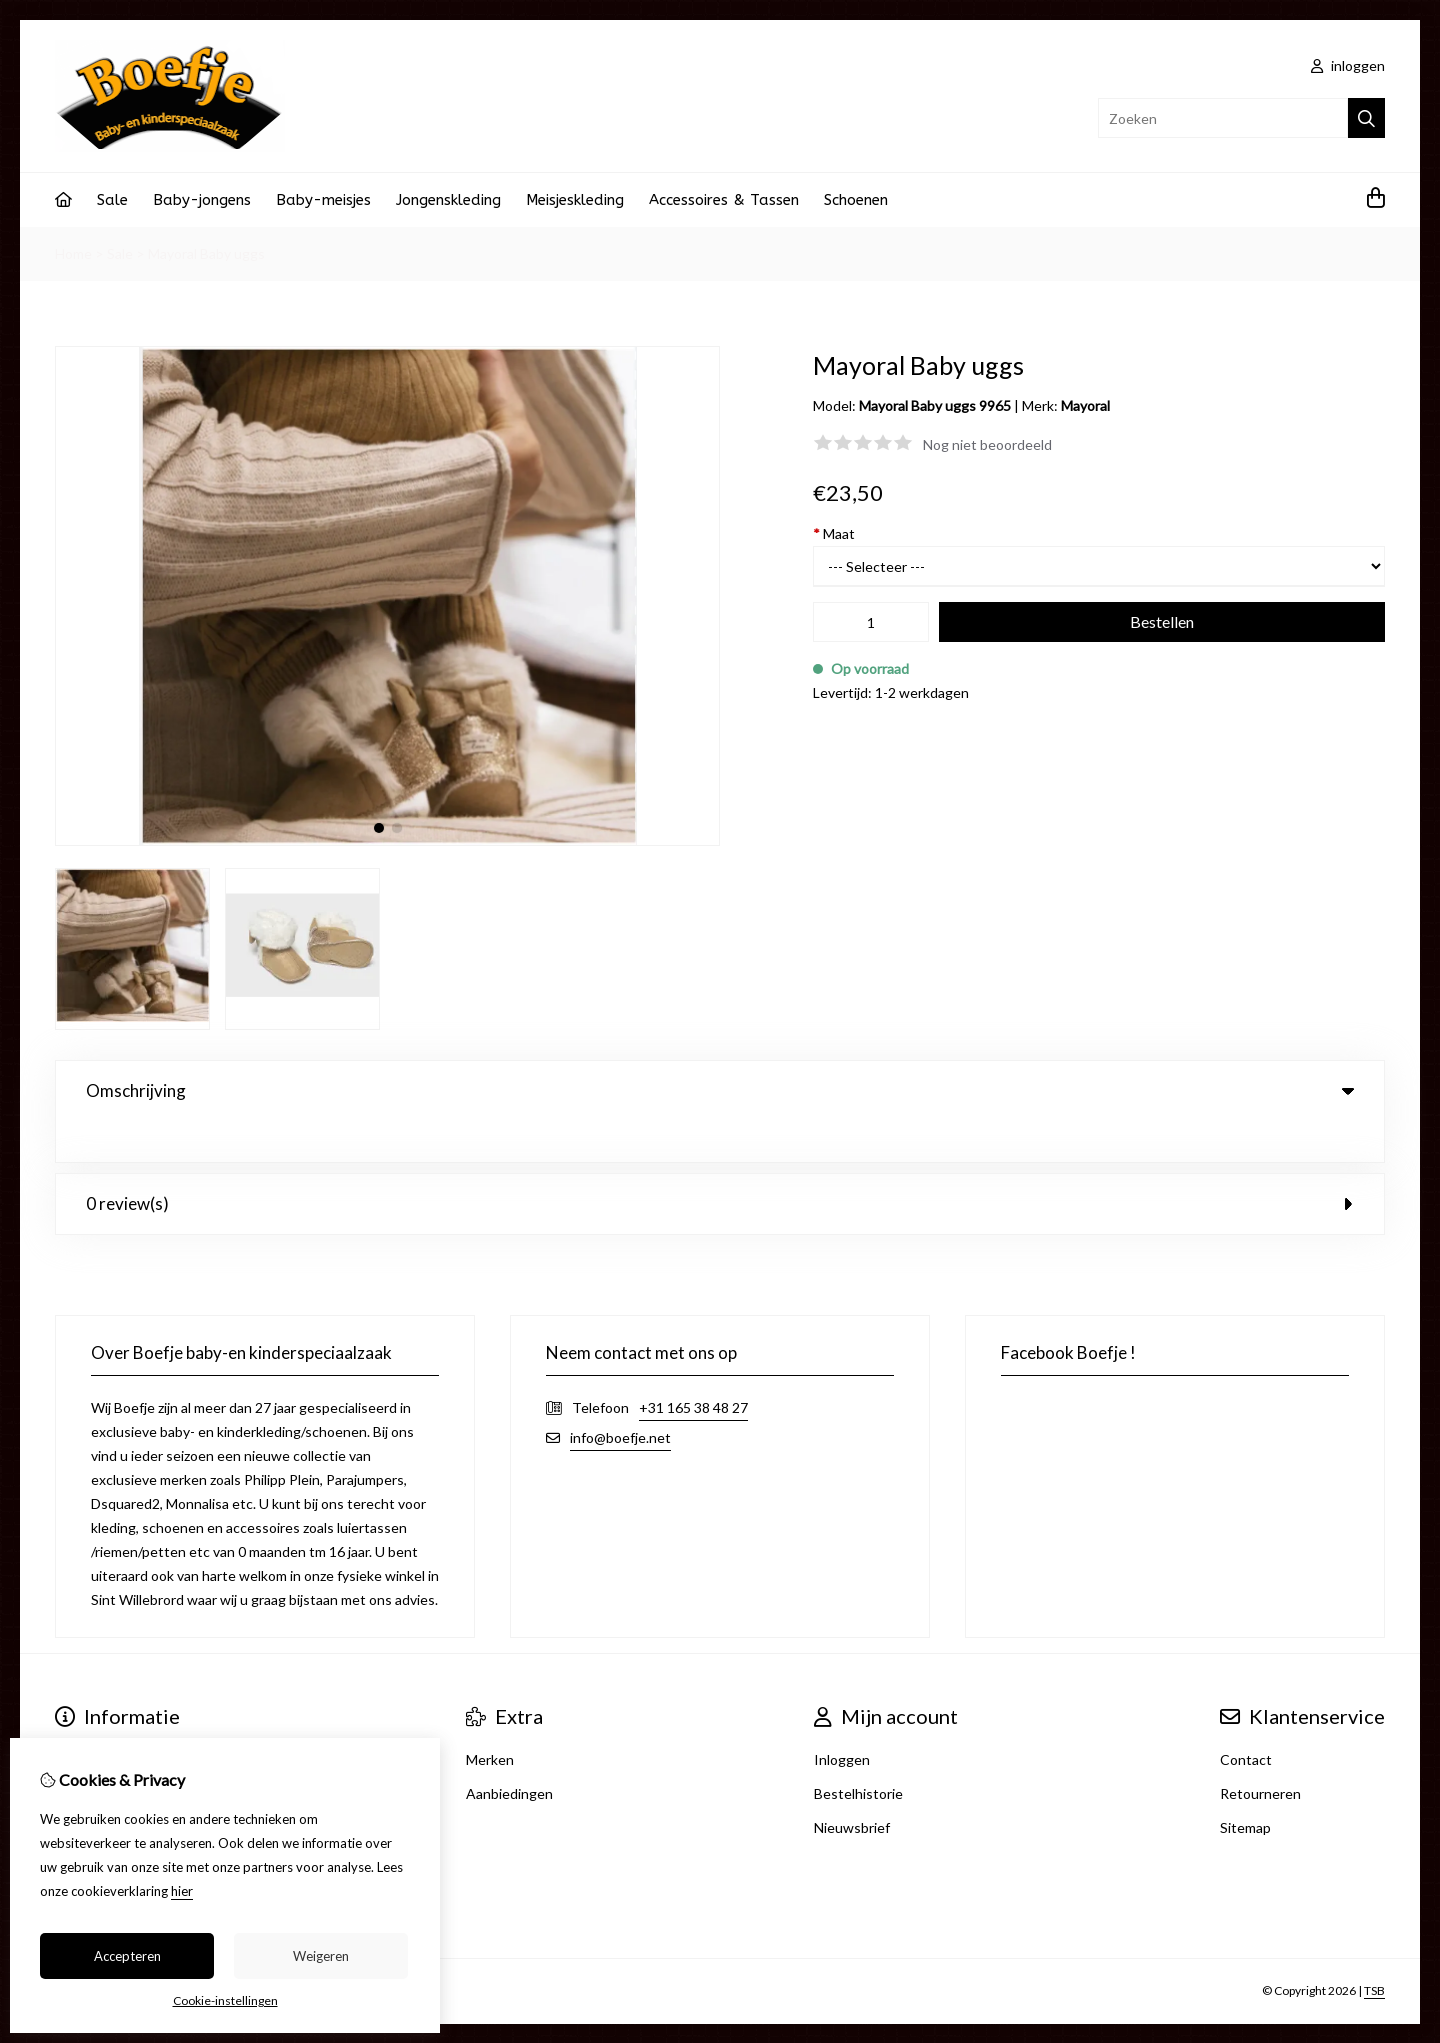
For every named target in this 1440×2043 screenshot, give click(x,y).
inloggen (1348, 65)
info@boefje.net (620, 1396)
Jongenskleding (448, 200)
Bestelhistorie (858, 1752)
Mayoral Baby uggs (206, 253)
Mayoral (1085, 405)
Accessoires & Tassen (724, 200)
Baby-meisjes (323, 200)
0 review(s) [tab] (720, 1162)
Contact (1246, 1718)
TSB (1374, 1949)
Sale (112, 200)
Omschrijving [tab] (720, 1090)
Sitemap (1245, 1786)
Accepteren (127, 1956)
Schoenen (856, 200)
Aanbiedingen (509, 1752)
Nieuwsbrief (852, 1786)
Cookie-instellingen (225, 2000)
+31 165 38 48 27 (693, 1366)
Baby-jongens (202, 200)
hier (182, 1891)
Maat (834, 533)
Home (73, 253)
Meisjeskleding (575, 200)
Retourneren (1260, 1752)
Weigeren (321, 1956)
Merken (490, 1718)
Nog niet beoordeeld (987, 444)
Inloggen (842, 1718)
